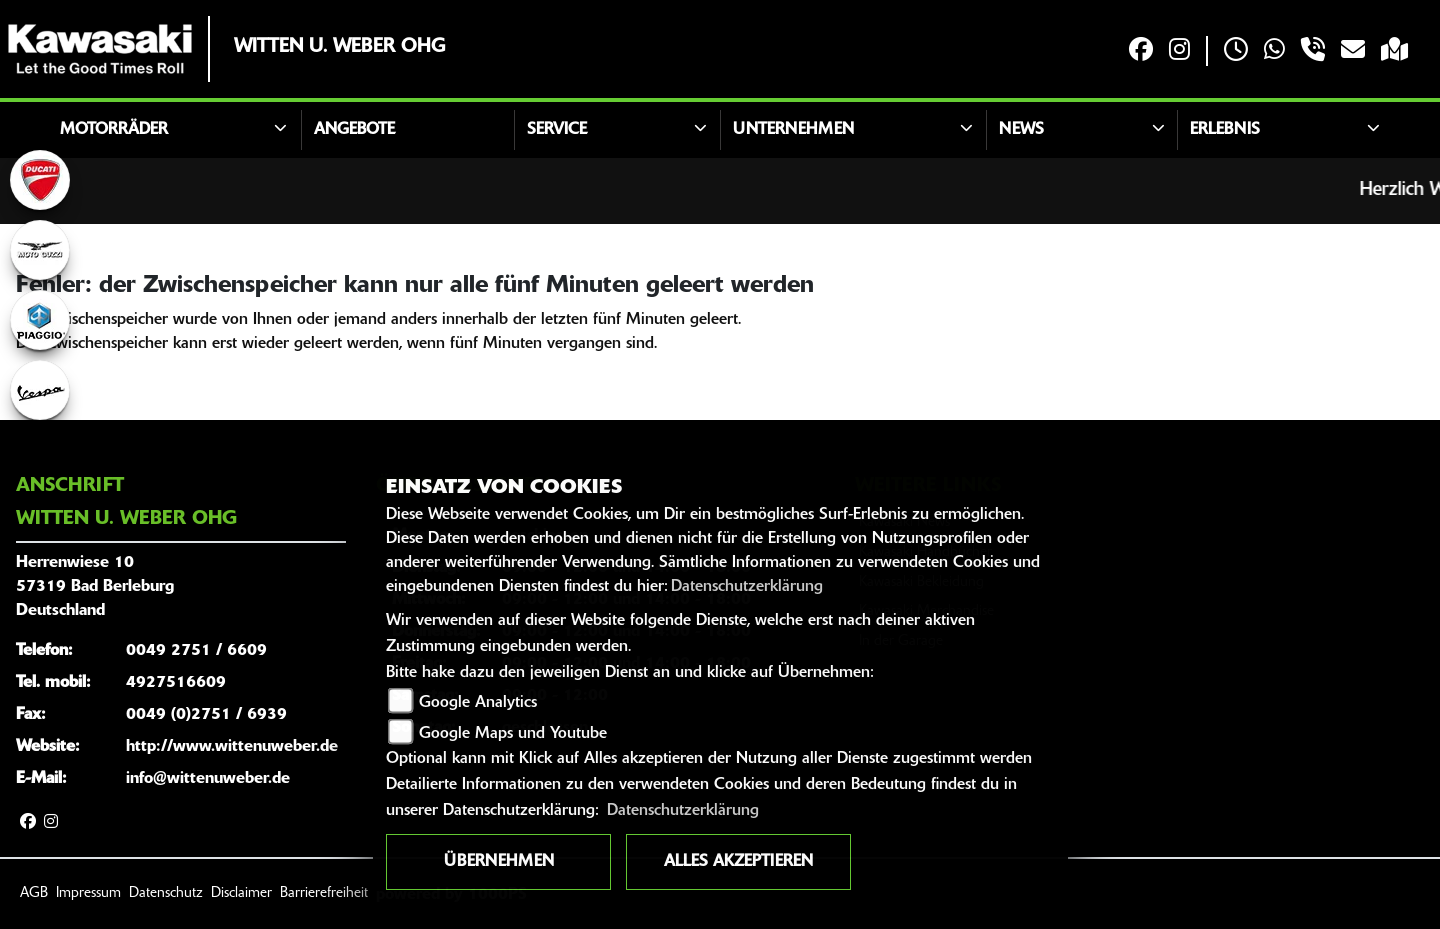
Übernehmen (499, 862)
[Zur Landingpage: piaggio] (40, 320)
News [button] (1021, 130)
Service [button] (557, 130)
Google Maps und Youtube (513, 734)
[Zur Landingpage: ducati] (40, 180)
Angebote (354, 130)
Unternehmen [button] (793, 130)
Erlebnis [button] (1225, 130)
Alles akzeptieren (738, 862)
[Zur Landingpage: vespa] (40, 390)
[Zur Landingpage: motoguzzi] (40, 250)
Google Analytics (478, 703)
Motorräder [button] (114, 130)
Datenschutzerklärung (747, 587)
